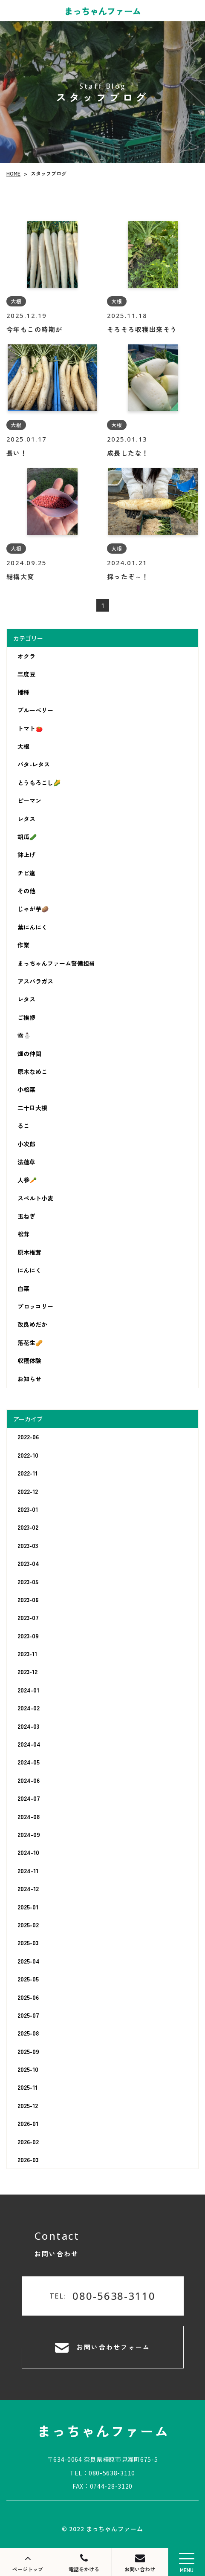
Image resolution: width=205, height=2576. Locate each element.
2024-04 (28, 1744)
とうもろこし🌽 (39, 782)
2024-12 (28, 1888)
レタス (26, 818)
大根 (23, 746)
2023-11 (27, 1653)
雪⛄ (24, 1035)
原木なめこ (32, 1071)
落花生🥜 (30, 1342)
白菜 (23, 1288)
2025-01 (27, 1907)
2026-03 (27, 2159)
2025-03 (27, 1942)
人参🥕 (27, 1179)
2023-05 (27, 1581)
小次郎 (26, 1144)
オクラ (26, 656)
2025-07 (28, 2015)
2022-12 (27, 1491)
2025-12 (27, 2105)
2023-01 (27, 1509)
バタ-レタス (33, 764)
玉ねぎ (26, 1216)
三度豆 (26, 674)
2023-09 (28, 1636)
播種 (23, 692)
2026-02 (28, 2141)
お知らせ (29, 1379)
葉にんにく (32, 927)
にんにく (29, 1270)
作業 (23, 945)
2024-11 (27, 1870)
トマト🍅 (30, 728)
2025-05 (28, 1979)
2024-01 (28, 1690)
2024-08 (28, 1816)
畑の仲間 (29, 1053)
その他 (26, 891)
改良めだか (32, 1324)
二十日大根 (32, 1107)
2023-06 (27, 1599)
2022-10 (27, 1455)
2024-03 (28, 1726)
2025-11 (27, 2087)
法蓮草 (26, 1162)
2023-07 (28, 1617)
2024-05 (28, 1762)
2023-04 (28, 1563)
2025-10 (27, 2069)
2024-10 (28, 1852)
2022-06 (28, 1436)
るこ (23, 1125)
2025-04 (28, 1961)
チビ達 (26, 873)
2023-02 (27, 1527)
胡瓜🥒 (27, 836)
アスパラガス (35, 981)
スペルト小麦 (35, 1198)
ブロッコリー (35, 1306)
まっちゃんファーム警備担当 (56, 963)
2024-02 (28, 1708)
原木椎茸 (29, 1252)
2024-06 (28, 1780)
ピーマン (29, 800)
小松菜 (26, 1089)
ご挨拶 (26, 1017)
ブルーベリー (35, 710)
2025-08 (28, 2033)
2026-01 (27, 2123)
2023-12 (27, 1671)
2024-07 (28, 1798)
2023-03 (27, 1545)
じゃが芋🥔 (33, 908)
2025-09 (28, 2051)
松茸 (23, 1234)
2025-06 (28, 1997)
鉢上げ (26, 854)
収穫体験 (29, 1360)
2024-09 (28, 1834)
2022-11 (27, 1473)
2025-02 (28, 1924)
